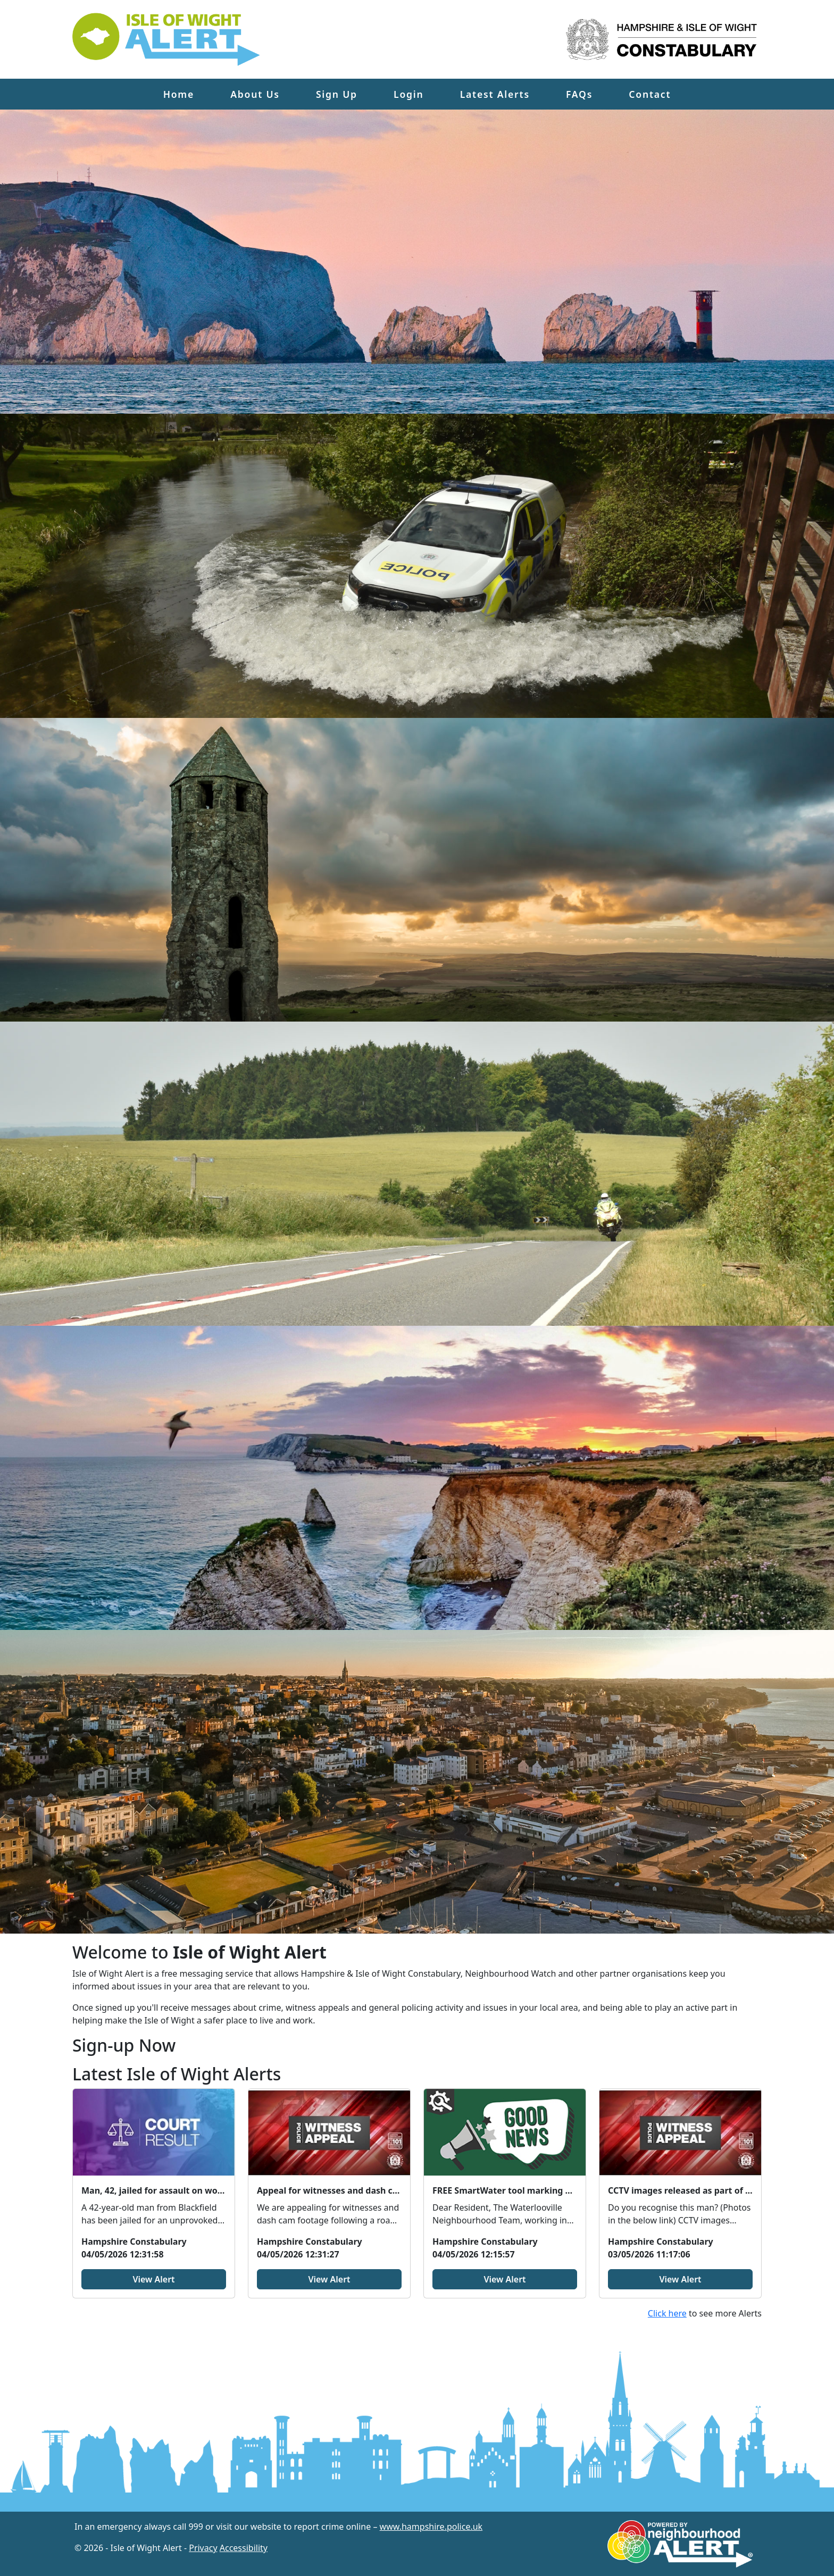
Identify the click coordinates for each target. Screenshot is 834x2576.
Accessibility (244, 2548)
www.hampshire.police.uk (431, 2526)
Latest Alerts (495, 94)
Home (178, 94)
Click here (667, 2313)
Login (408, 94)
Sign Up (336, 94)
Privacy (203, 2548)
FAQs (579, 94)
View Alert (153, 2279)
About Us (255, 94)
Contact (650, 94)
